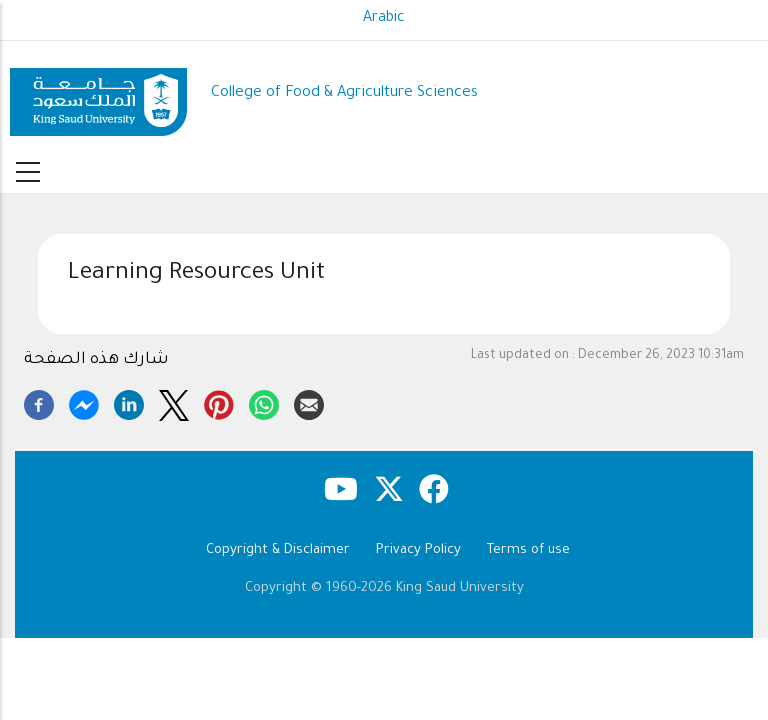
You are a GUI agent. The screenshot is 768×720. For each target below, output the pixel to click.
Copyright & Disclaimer (278, 550)
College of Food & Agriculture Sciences (344, 93)
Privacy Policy (418, 550)
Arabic (384, 19)
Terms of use (528, 550)
